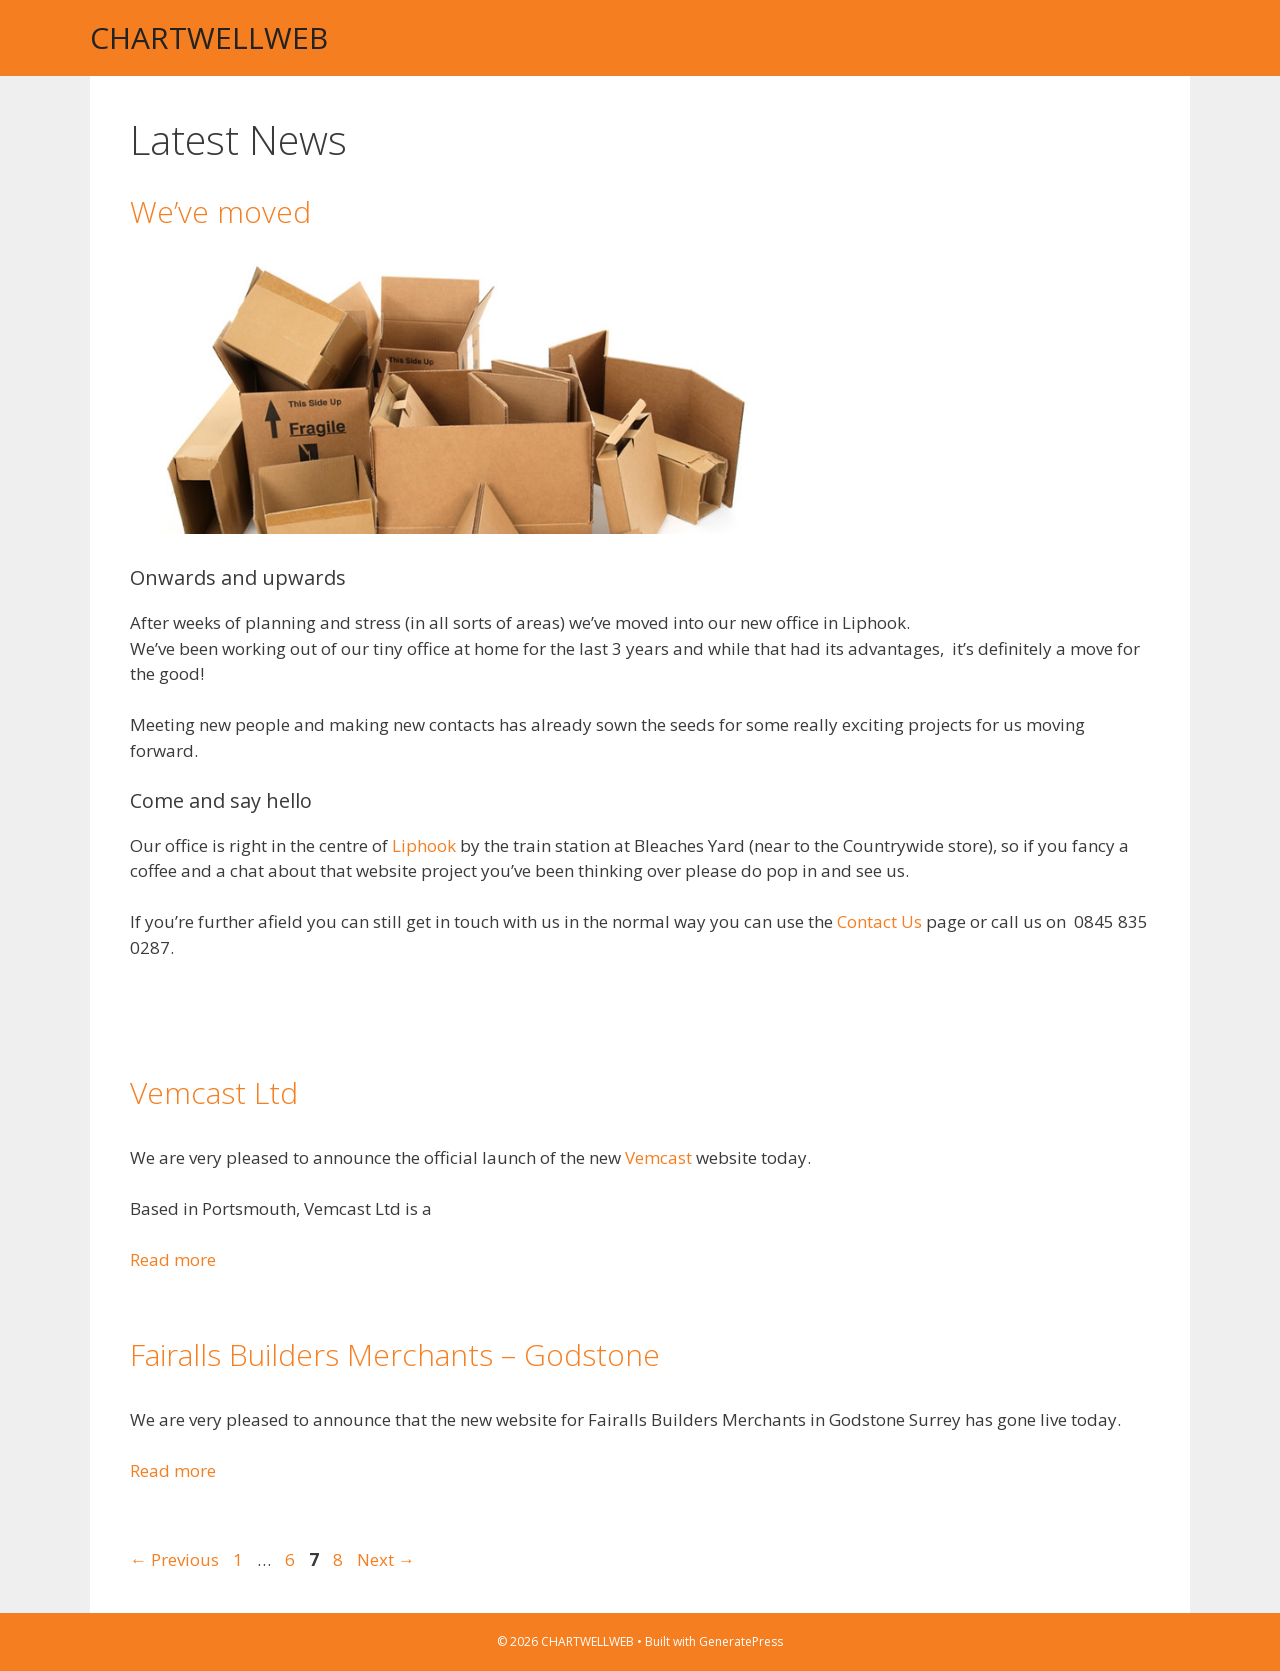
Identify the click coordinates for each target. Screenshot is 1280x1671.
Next (386, 1559)
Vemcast (660, 1157)
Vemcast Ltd (214, 1092)
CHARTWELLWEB (209, 37)
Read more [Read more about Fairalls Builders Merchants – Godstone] (173, 1470)
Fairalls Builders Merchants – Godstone (395, 1354)
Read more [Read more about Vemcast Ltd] (173, 1259)
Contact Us (879, 921)
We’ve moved (220, 211)
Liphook (424, 845)
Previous (174, 1559)
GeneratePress (741, 1641)
